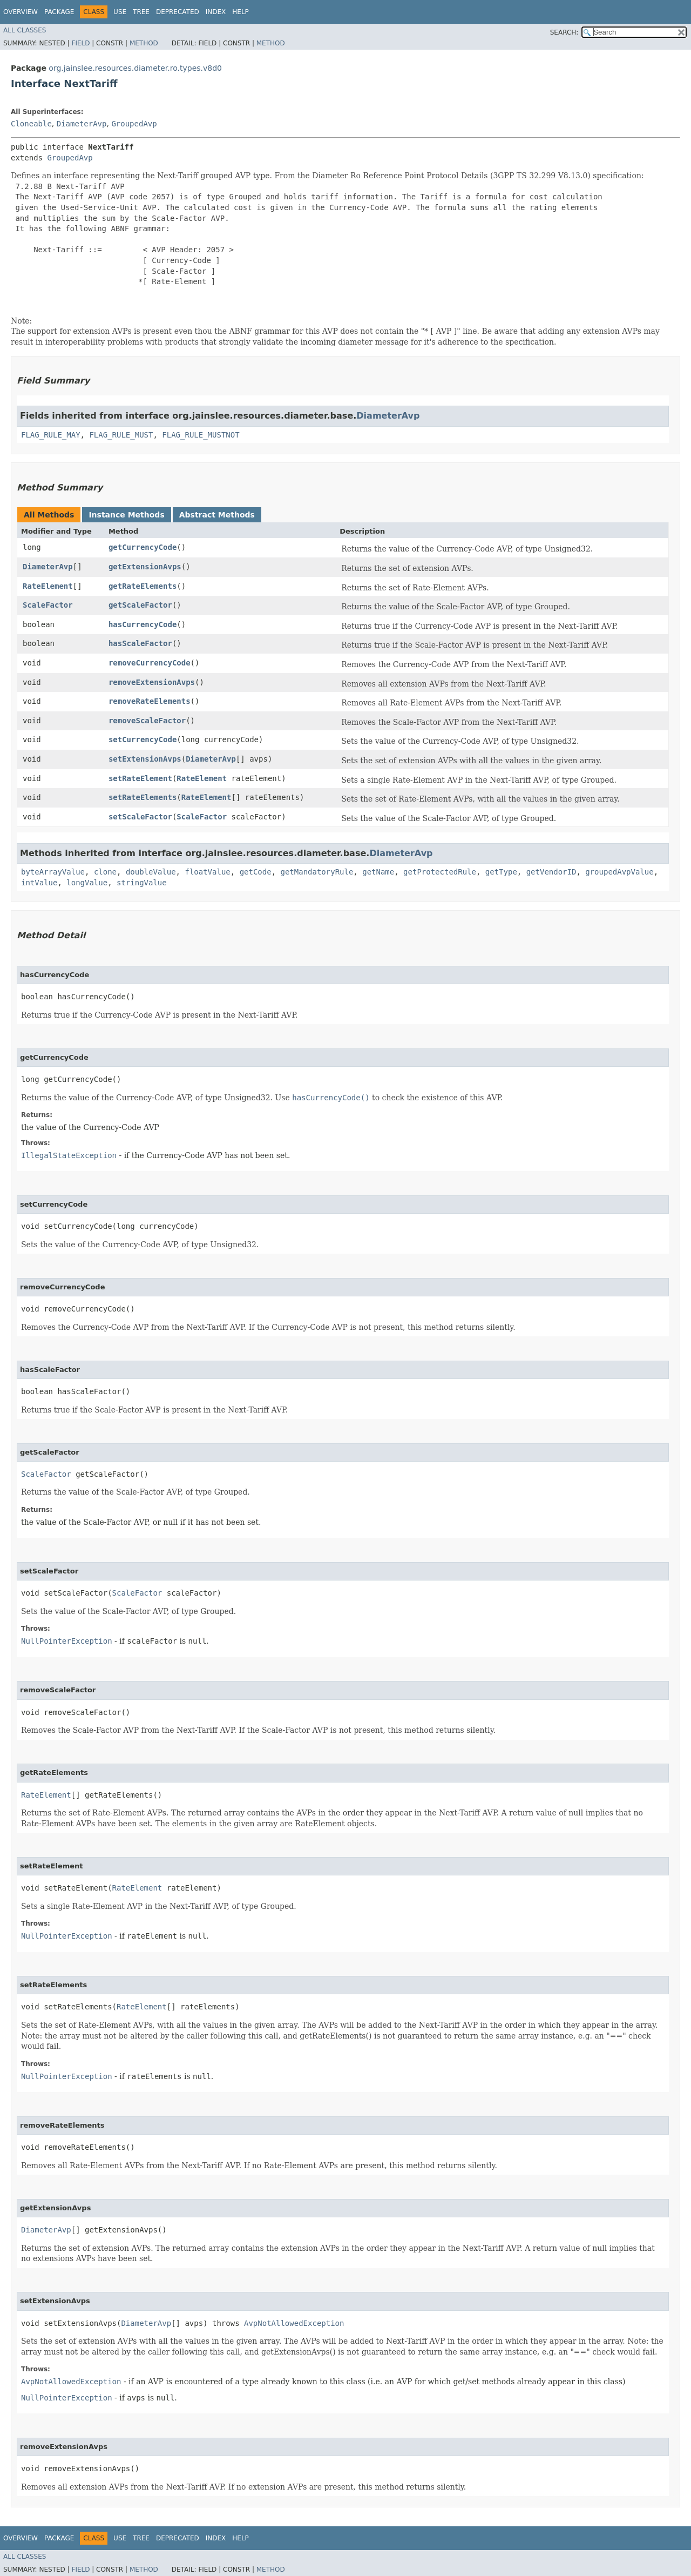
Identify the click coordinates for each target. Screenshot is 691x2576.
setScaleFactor (140, 816)
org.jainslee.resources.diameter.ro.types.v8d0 (135, 68)
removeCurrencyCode (150, 662)
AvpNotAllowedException (294, 2323)
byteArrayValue (53, 871)
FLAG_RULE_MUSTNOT (200, 435)
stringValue (142, 882)
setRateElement (140, 778)
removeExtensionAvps (152, 682)
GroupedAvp (134, 123)
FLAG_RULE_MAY (50, 435)
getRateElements (143, 586)
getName (378, 871)
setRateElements (143, 797)
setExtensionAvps (145, 759)
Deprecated (177, 12)
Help (240, 12)
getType (501, 871)
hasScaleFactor (140, 643)
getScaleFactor (140, 605)
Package (59, 12)
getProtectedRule (439, 871)
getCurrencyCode (143, 547)
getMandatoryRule (317, 871)
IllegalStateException (69, 1155)
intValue (39, 882)
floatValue (207, 871)
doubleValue (151, 871)
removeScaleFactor (147, 720)
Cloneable (31, 123)
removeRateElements (150, 701)
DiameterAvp (82, 123)
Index (216, 12)
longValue (86, 882)
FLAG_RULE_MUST (121, 435)
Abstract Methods (217, 514)
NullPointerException (66, 1641)
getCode (256, 871)
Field (80, 43)
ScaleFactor (48, 605)
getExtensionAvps (145, 566)
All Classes (24, 30)
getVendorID (551, 871)
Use (119, 12)
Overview (20, 12)
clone (105, 871)
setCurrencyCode (143, 739)
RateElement (48, 586)
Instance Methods (126, 514)
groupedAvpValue (619, 871)
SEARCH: (564, 32)
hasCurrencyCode (143, 624)
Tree (141, 12)
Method (144, 43)
